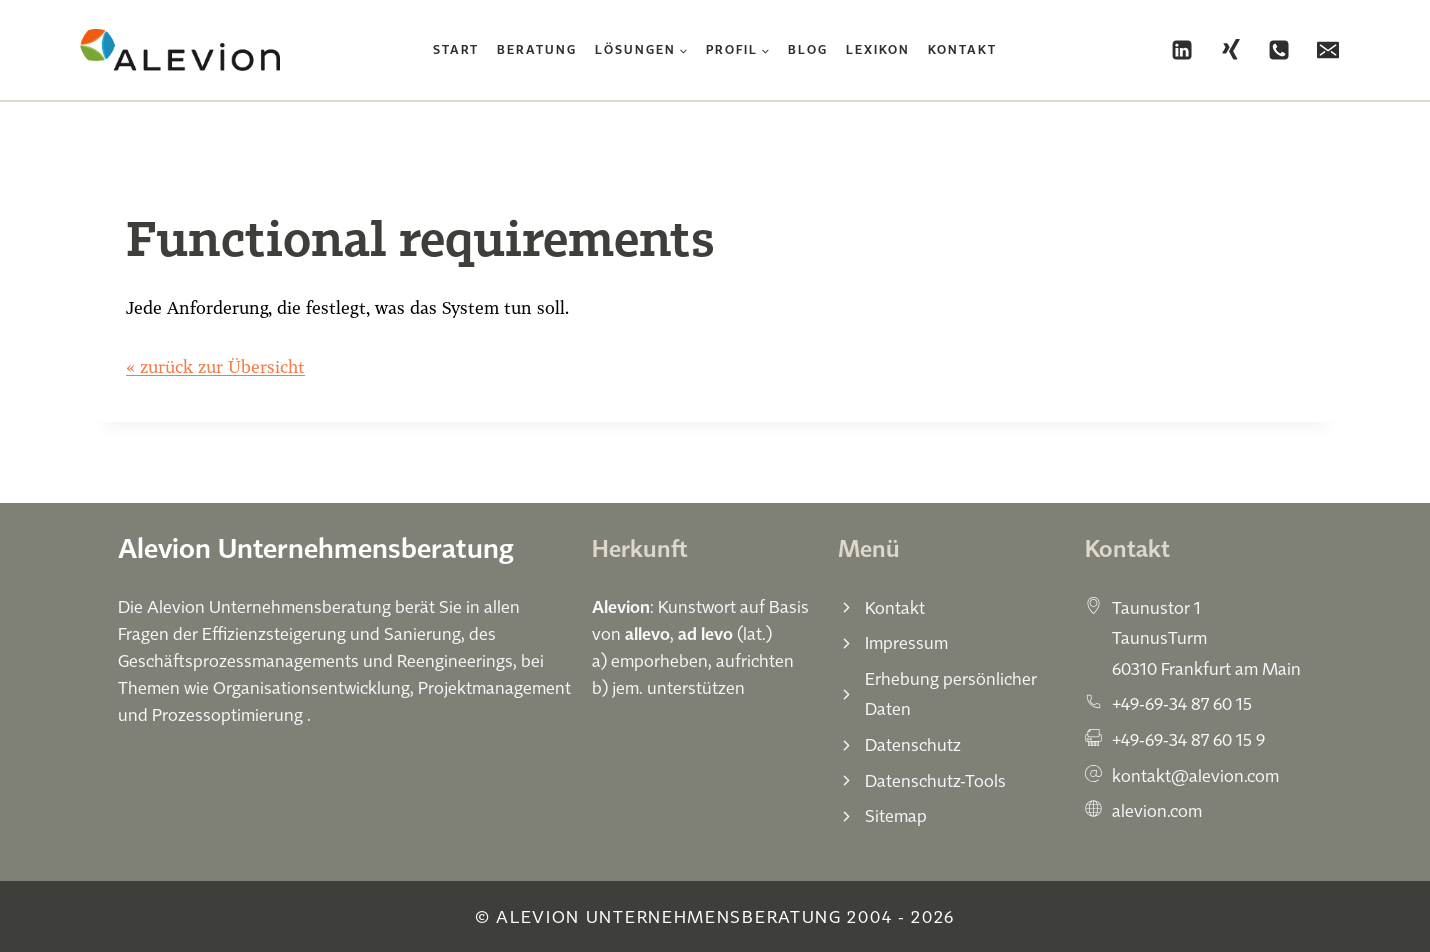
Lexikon (878, 49)
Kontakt (962, 49)
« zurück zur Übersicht (215, 366)
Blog (808, 49)
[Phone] (1279, 50)
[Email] (1328, 50)
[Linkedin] (1182, 50)
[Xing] (1231, 50)
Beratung (537, 49)
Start (456, 49)
